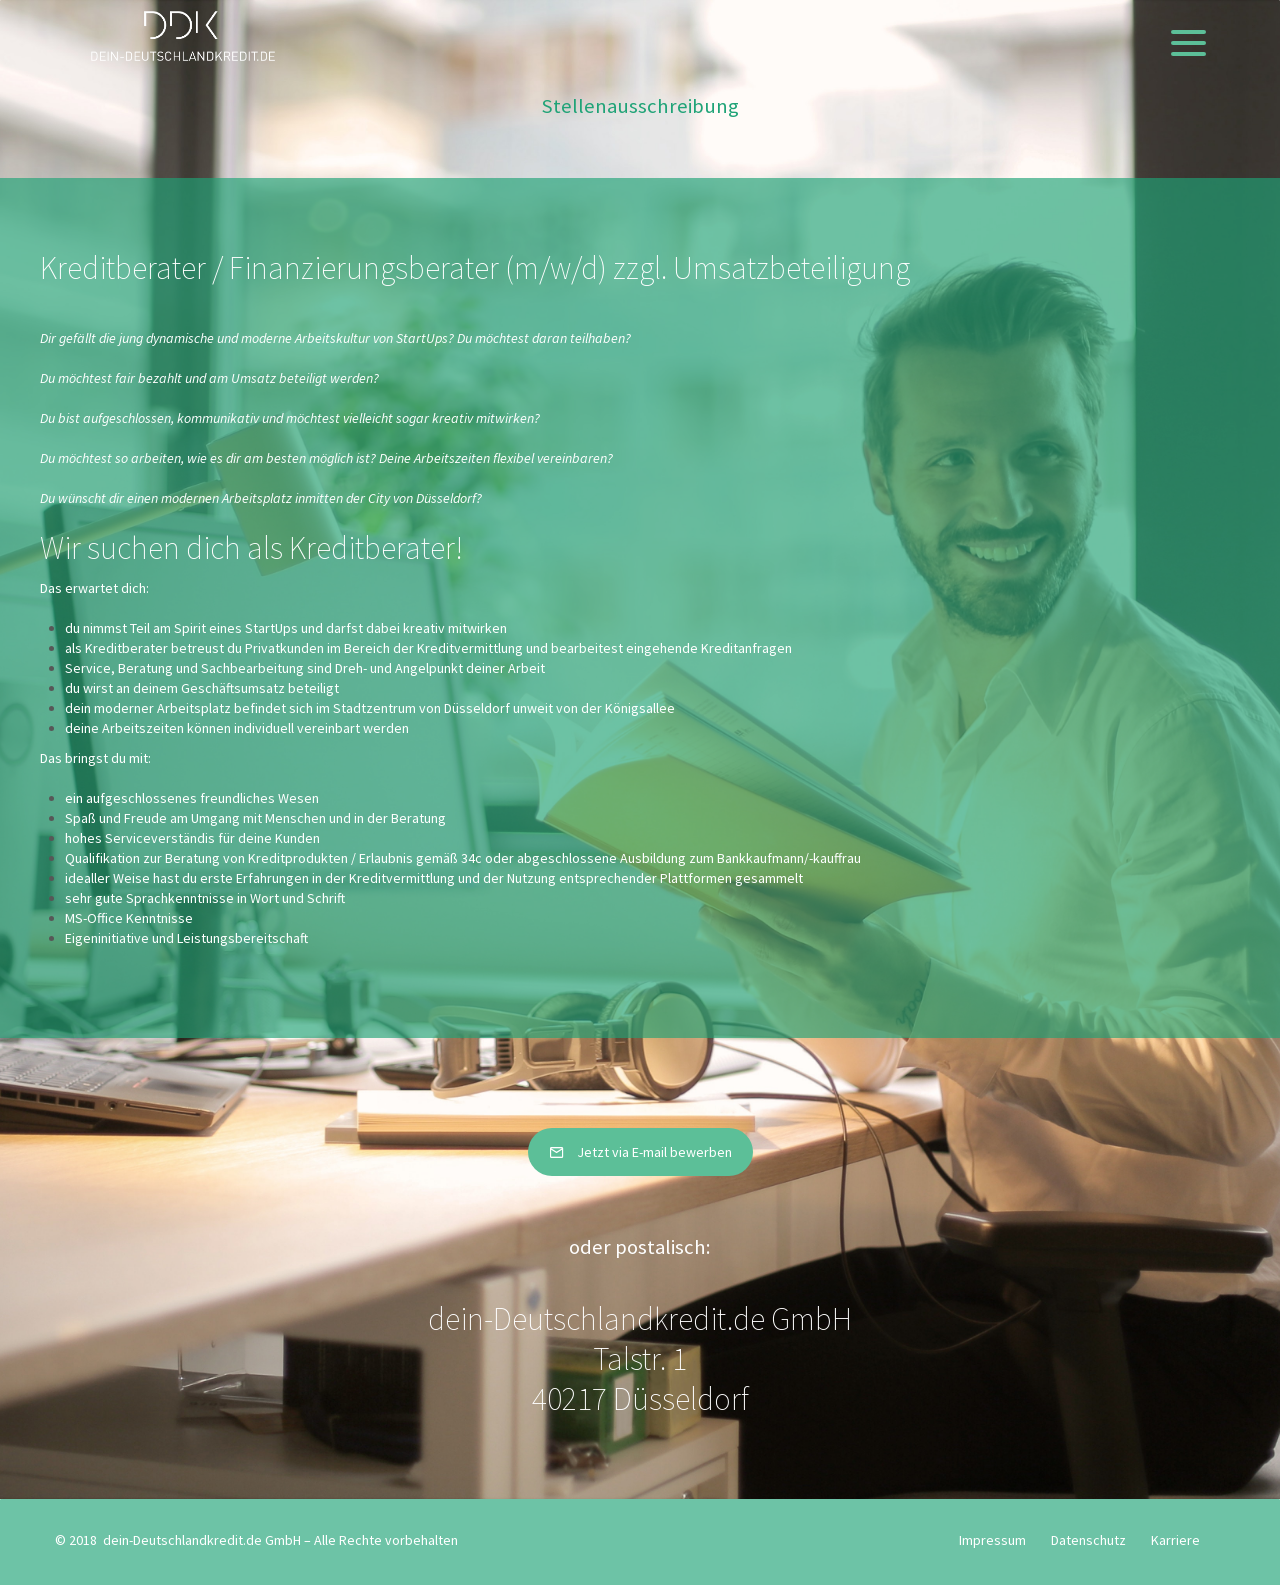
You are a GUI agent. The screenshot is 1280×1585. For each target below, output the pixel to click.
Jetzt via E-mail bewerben (640, 1152)
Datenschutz (1088, 1540)
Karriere (1175, 1540)
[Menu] (1188, 42)
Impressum (992, 1540)
